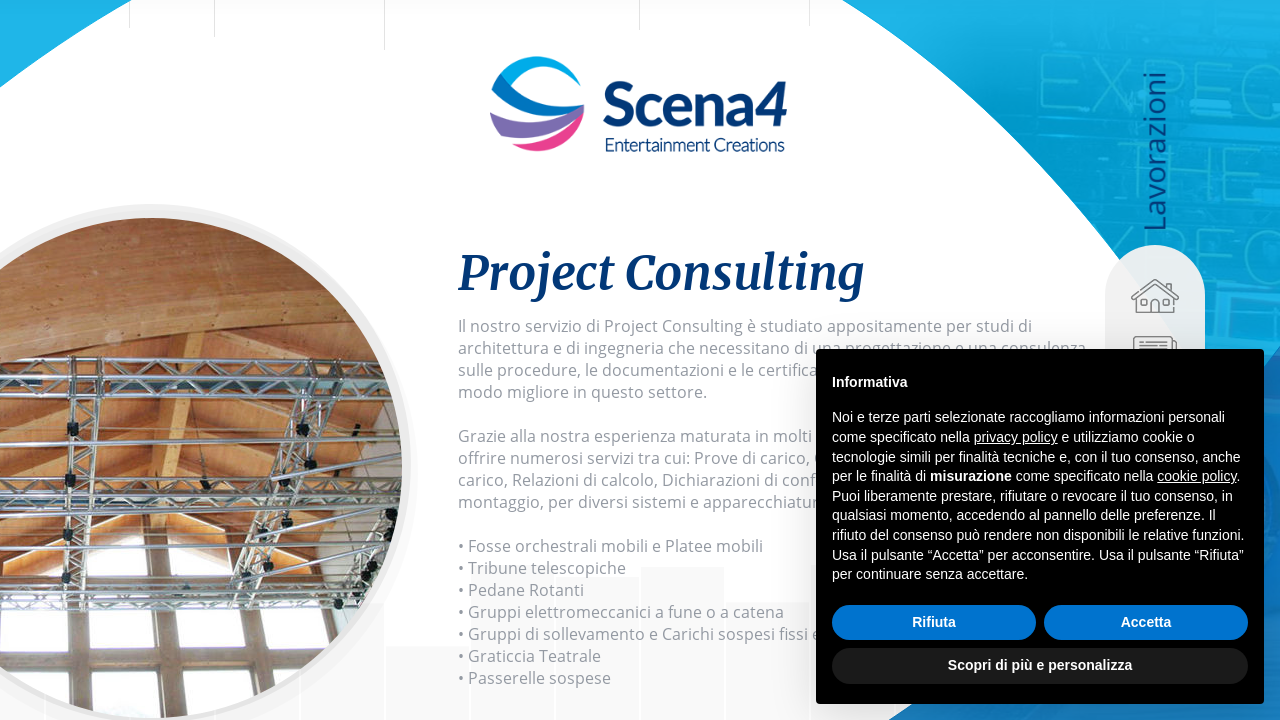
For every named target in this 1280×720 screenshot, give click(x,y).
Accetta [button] (1146, 622)
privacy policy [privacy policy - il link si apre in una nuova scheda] (1016, 437)
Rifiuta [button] (934, 622)
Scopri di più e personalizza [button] (1040, 665)
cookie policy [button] (1196, 476)
